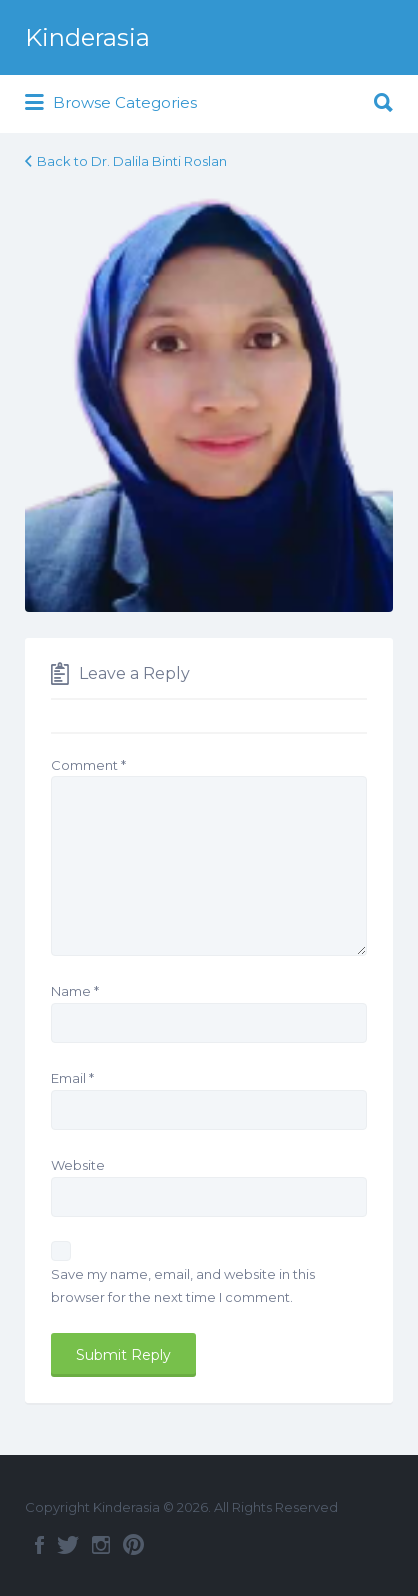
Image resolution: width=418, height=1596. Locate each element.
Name (75, 991)
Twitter (68, 1545)
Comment (88, 765)
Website (78, 1165)
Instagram (101, 1545)
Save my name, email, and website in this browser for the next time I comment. (183, 1285)
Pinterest (133, 1545)
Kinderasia (87, 37)
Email (72, 1078)
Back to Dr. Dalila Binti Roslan (132, 161)
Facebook (39, 1545)
